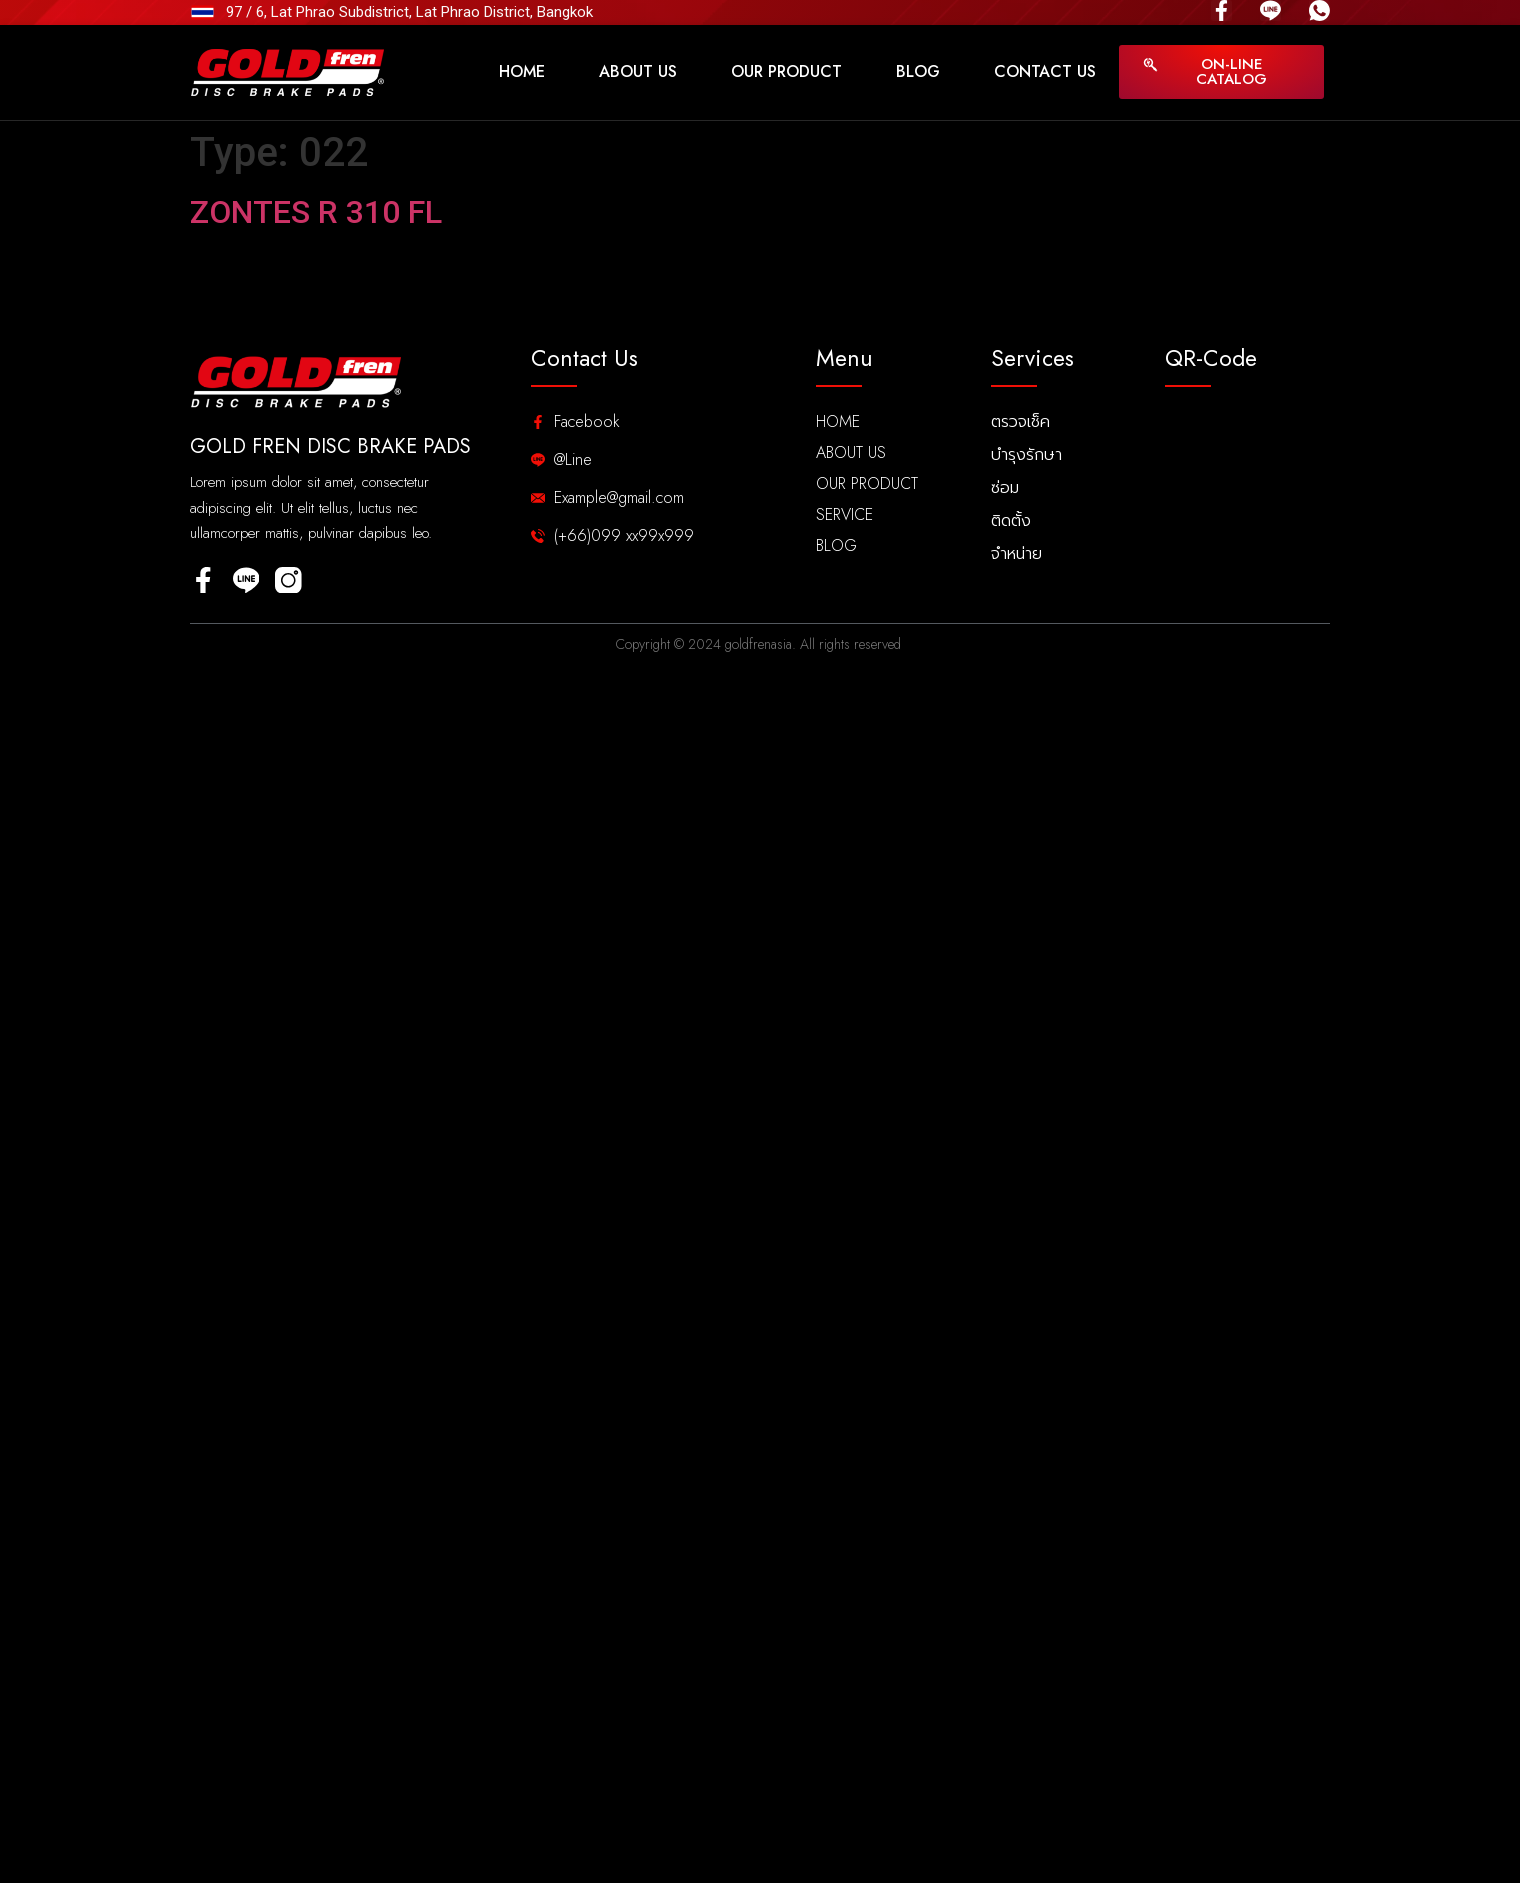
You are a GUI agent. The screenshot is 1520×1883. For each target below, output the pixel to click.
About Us (638, 71)
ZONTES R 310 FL (316, 212)
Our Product (786, 71)
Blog (918, 71)
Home (522, 71)
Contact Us (1045, 71)
